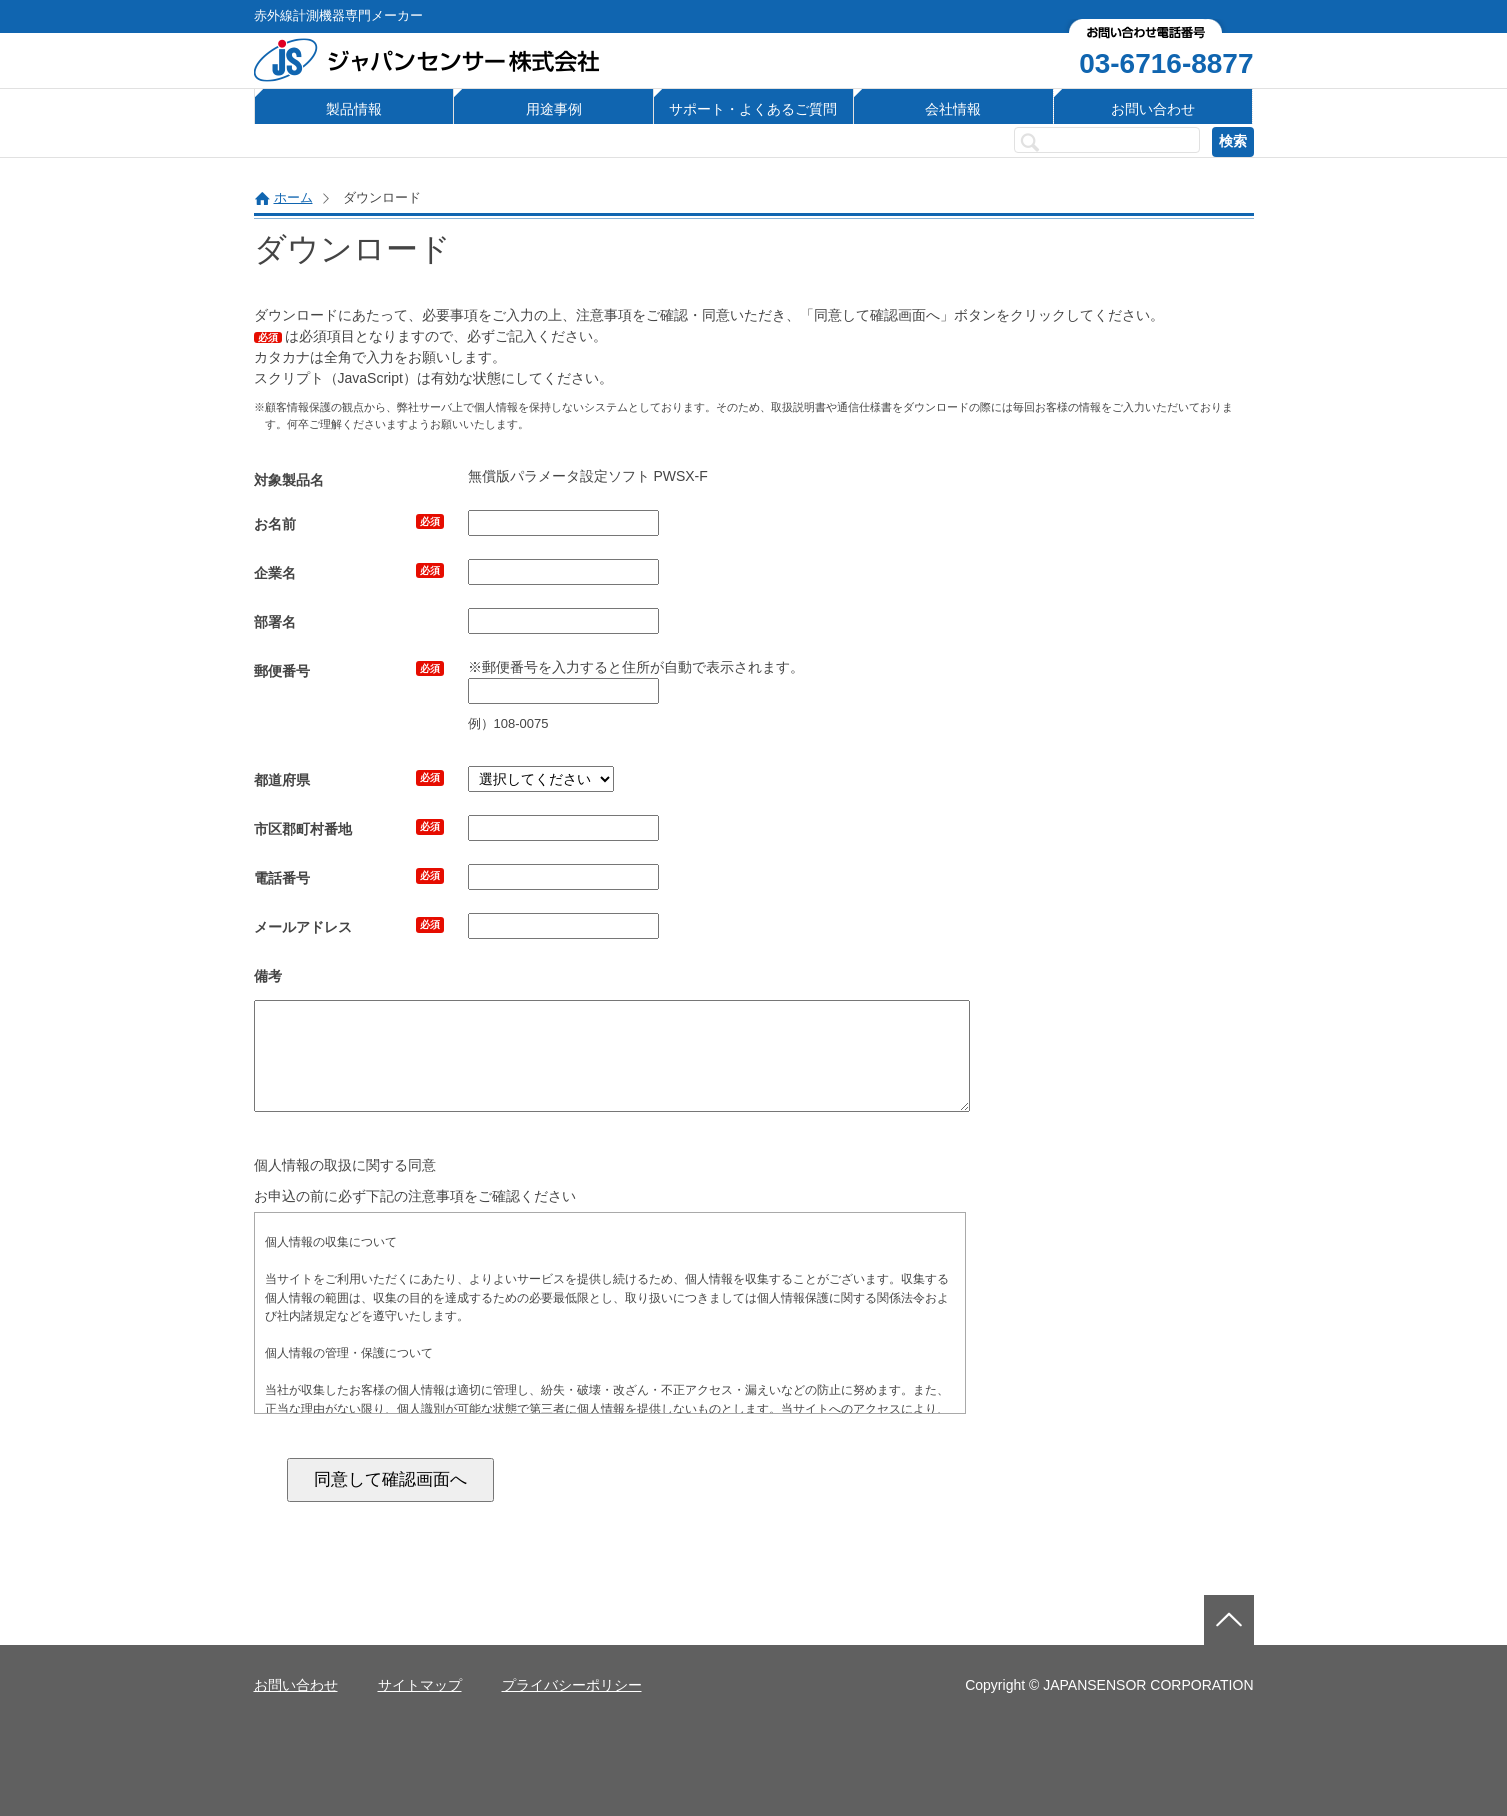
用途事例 (554, 109)
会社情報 (953, 109)
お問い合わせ (1153, 109)
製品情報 (354, 109)
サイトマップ (420, 1685)
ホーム (293, 197)
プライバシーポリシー (572, 1685)
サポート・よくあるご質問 (753, 109)
